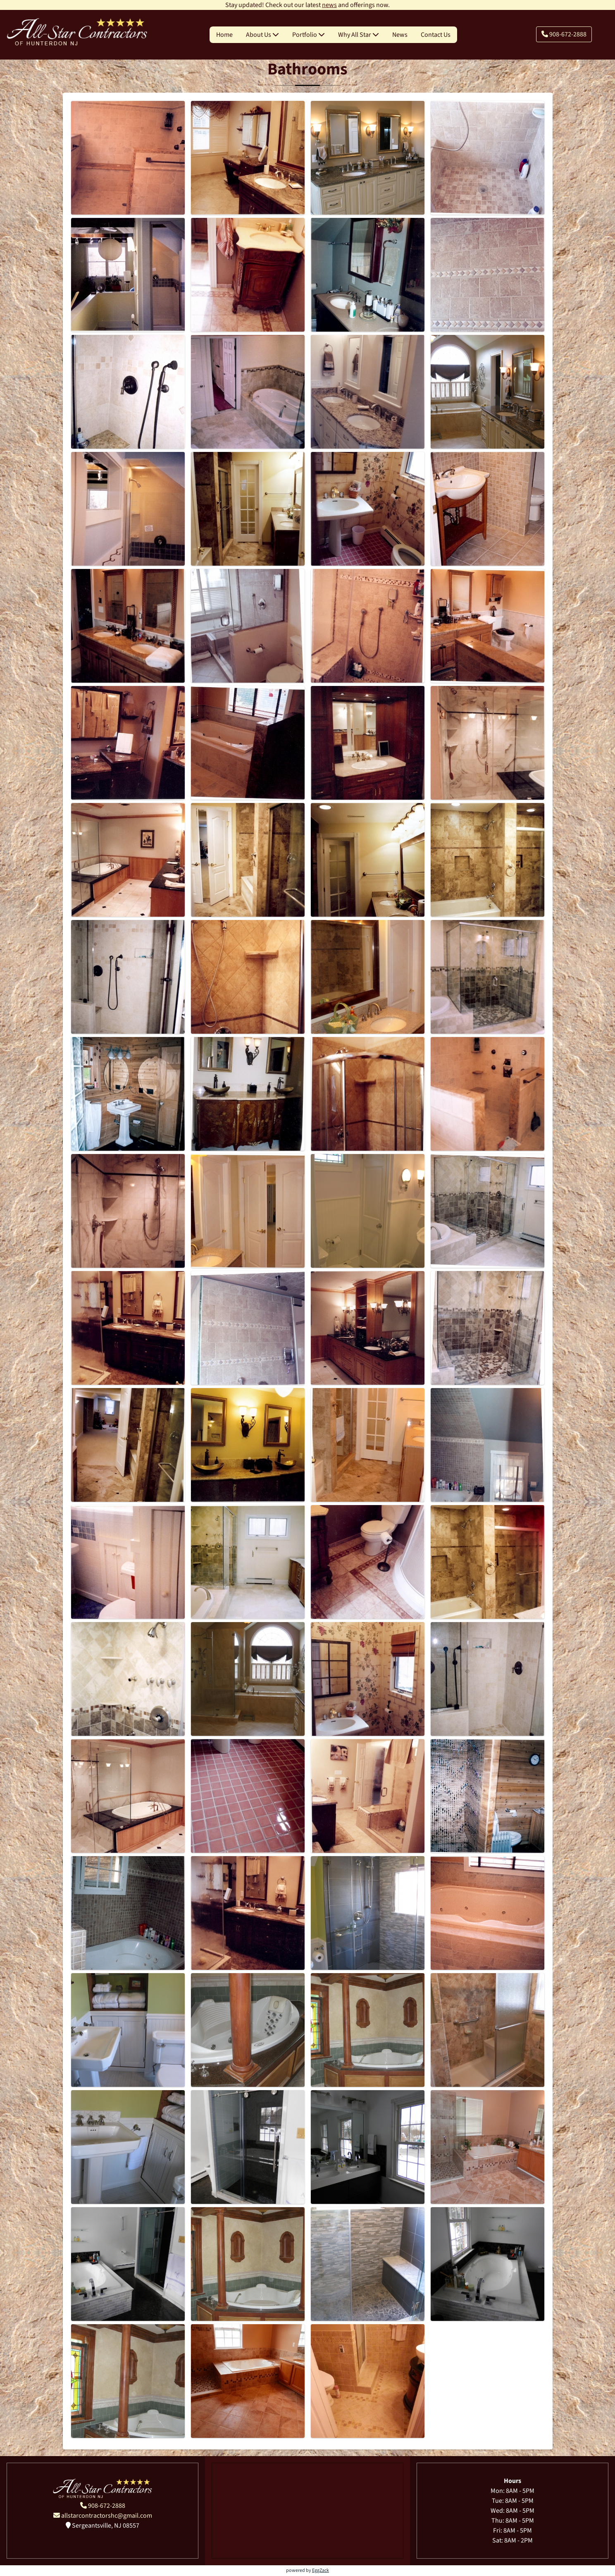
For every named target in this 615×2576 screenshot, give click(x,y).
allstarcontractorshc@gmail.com (102, 2515)
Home (224, 34)
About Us (262, 34)
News (400, 34)
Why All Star (358, 34)
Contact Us (436, 34)
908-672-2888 (563, 34)
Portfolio (308, 34)
